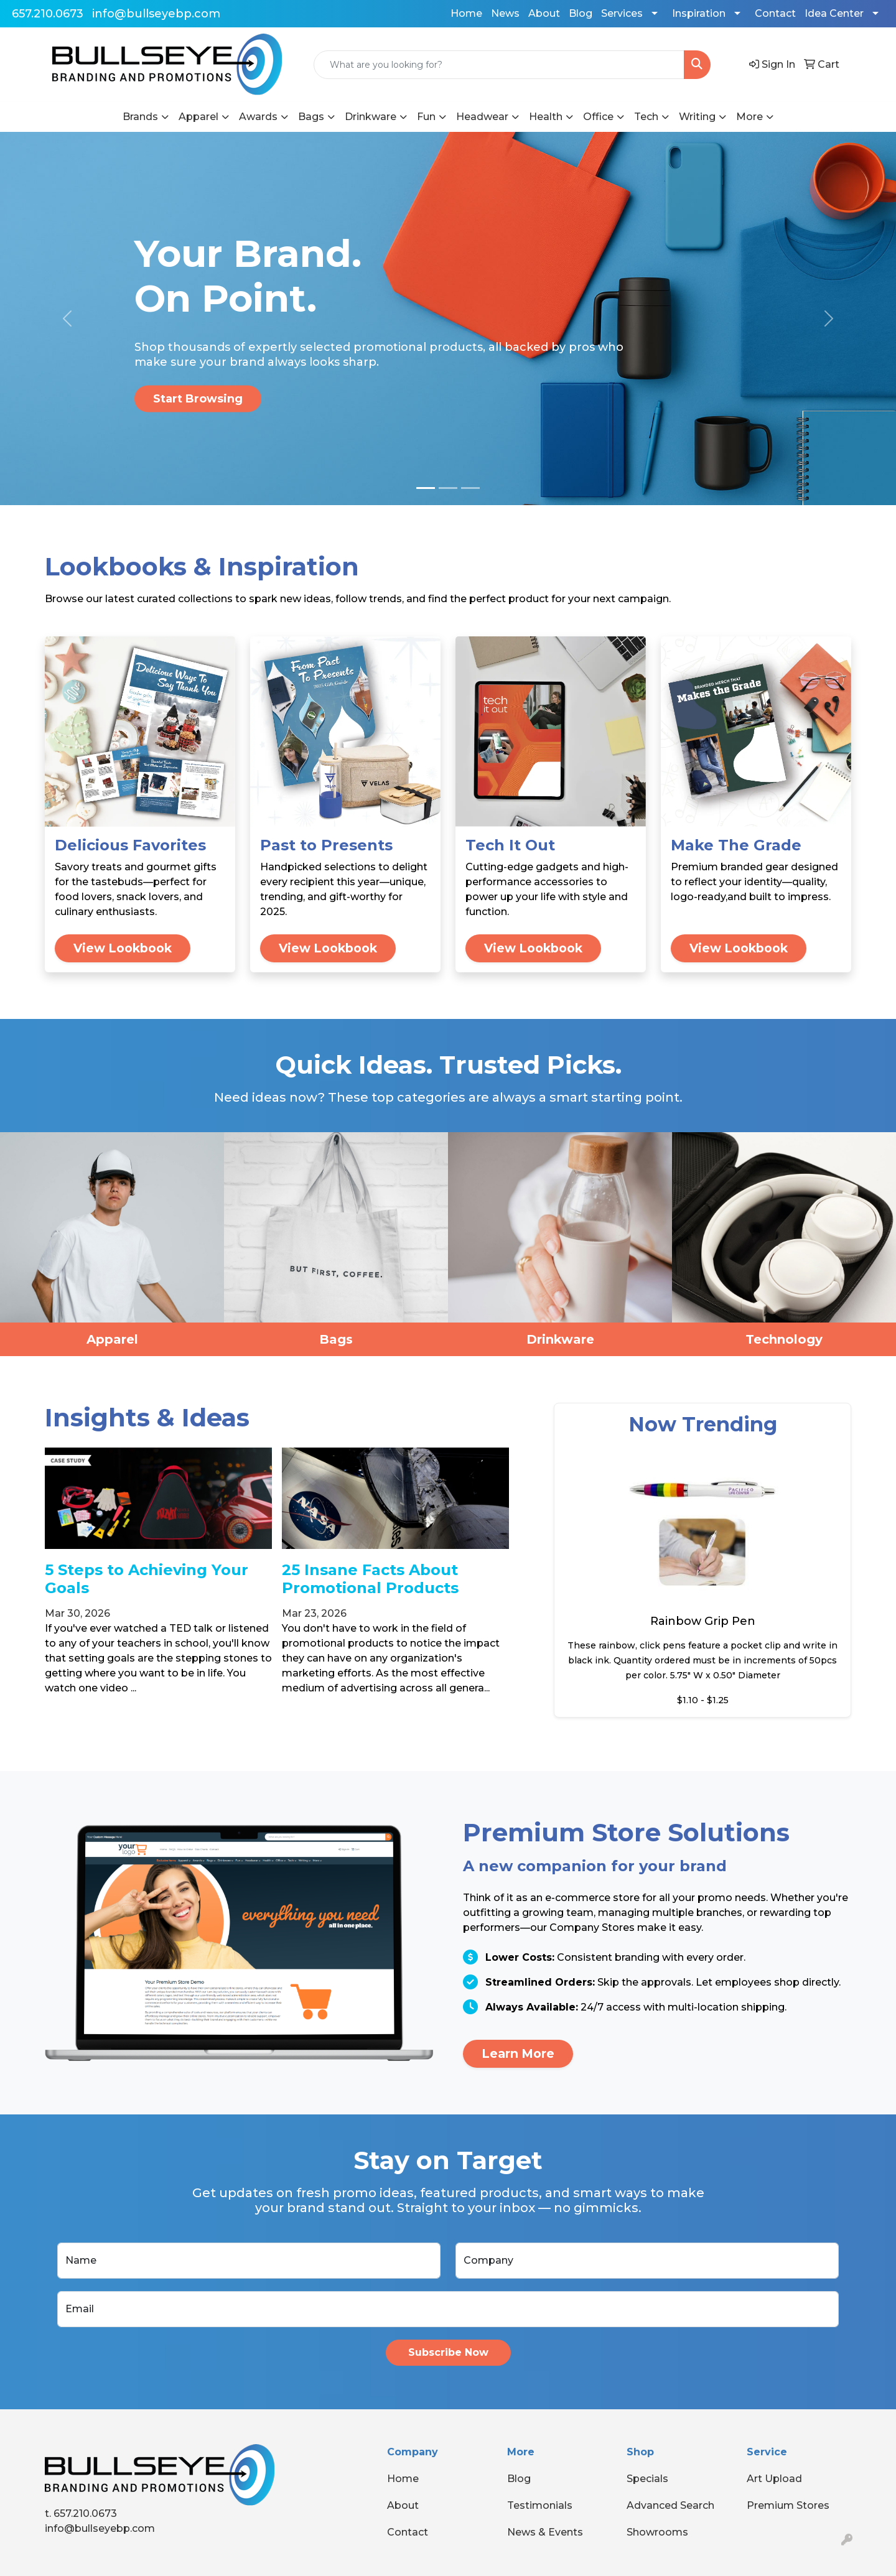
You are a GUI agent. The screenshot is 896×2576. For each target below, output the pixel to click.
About (544, 13)
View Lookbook (122, 948)
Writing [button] (697, 117)
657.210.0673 (47, 14)
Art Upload (774, 2479)
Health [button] (545, 117)
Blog (580, 13)
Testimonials (539, 2505)
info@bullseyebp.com (156, 14)
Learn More (518, 2053)
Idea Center (834, 13)
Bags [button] (311, 117)
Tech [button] (646, 117)
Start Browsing (198, 399)
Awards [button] (258, 117)
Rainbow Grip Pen (702, 1621)
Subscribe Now (448, 2352)
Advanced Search (670, 2505)
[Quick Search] (499, 64)
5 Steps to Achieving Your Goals (146, 1579)
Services (622, 13)
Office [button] (598, 117)
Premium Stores (788, 2505)
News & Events (545, 2532)
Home (466, 13)
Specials (647, 2479)
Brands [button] (140, 117)
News (505, 13)
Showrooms (657, 2532)
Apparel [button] (198, 117)
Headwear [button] (482, 117)
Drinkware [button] (370, 117)
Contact (775, 13)
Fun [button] (426, 117)
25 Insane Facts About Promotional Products (370, 1579)
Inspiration (699, 13)
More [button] (749, 117)
